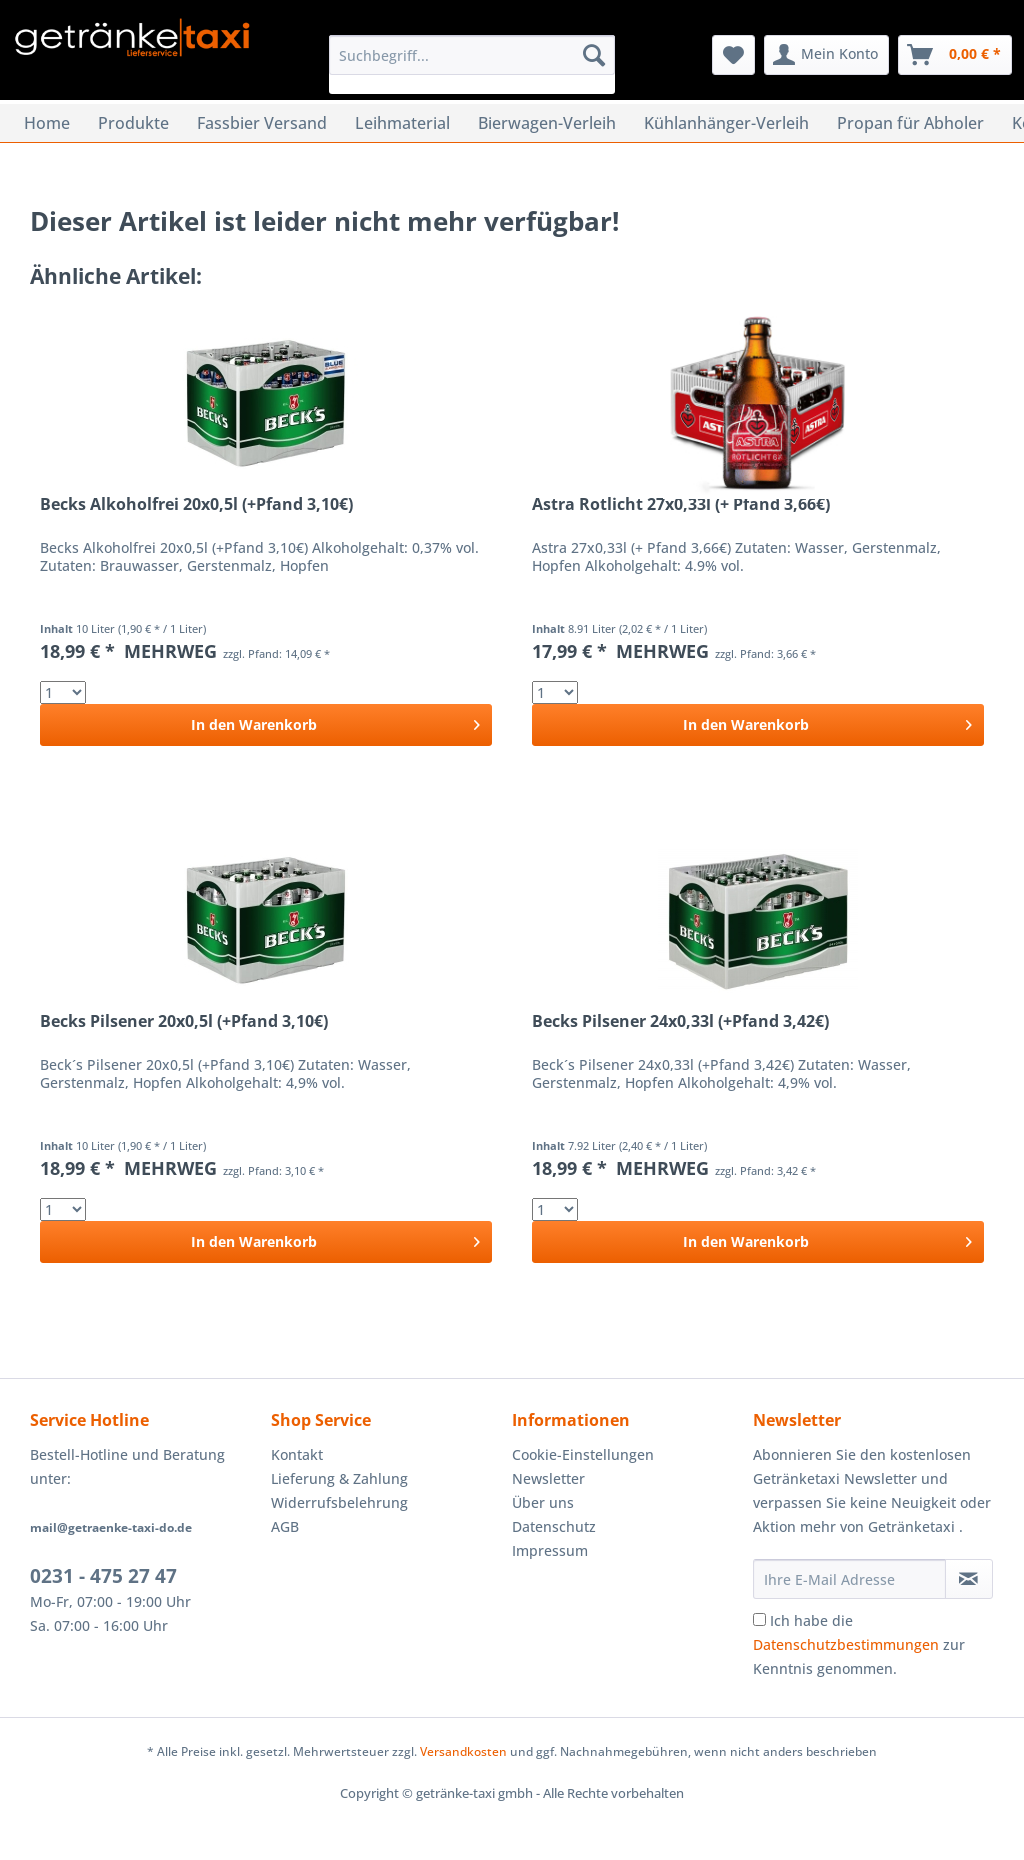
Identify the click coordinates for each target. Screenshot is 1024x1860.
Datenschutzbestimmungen (846, 1644)
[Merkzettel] (733, 55)
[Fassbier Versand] (262, 123)
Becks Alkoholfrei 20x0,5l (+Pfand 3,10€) (196, 504)
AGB (285, 1526)
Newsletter (548, 1478)
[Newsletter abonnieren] (969, 1579)
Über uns (543, 1502)
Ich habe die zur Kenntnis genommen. (859, 1644)
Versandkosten (463, 1751)
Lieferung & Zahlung (339, 1478)
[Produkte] (133, 123)
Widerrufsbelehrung (339, 1502)
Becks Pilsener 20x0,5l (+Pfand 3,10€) (184, 1021)
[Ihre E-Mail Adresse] (849, 1579)
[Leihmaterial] (402, 123)
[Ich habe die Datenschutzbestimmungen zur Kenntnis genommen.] (759, 1619)
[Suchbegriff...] (472, 55)
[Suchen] (594, 55)
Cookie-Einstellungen (583, 1454)
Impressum (550, 1550)
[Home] (47, 123)
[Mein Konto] (826, 55)
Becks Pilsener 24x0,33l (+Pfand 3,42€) (680, 1021)
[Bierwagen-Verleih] (547, 123)
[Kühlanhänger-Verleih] (726, 123)
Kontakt (297, 1454)
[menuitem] (472, 64)
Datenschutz (554, 1526)
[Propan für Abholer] (910, 123)
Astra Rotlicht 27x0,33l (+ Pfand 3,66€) (681, 504)
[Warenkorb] (955, 55)
